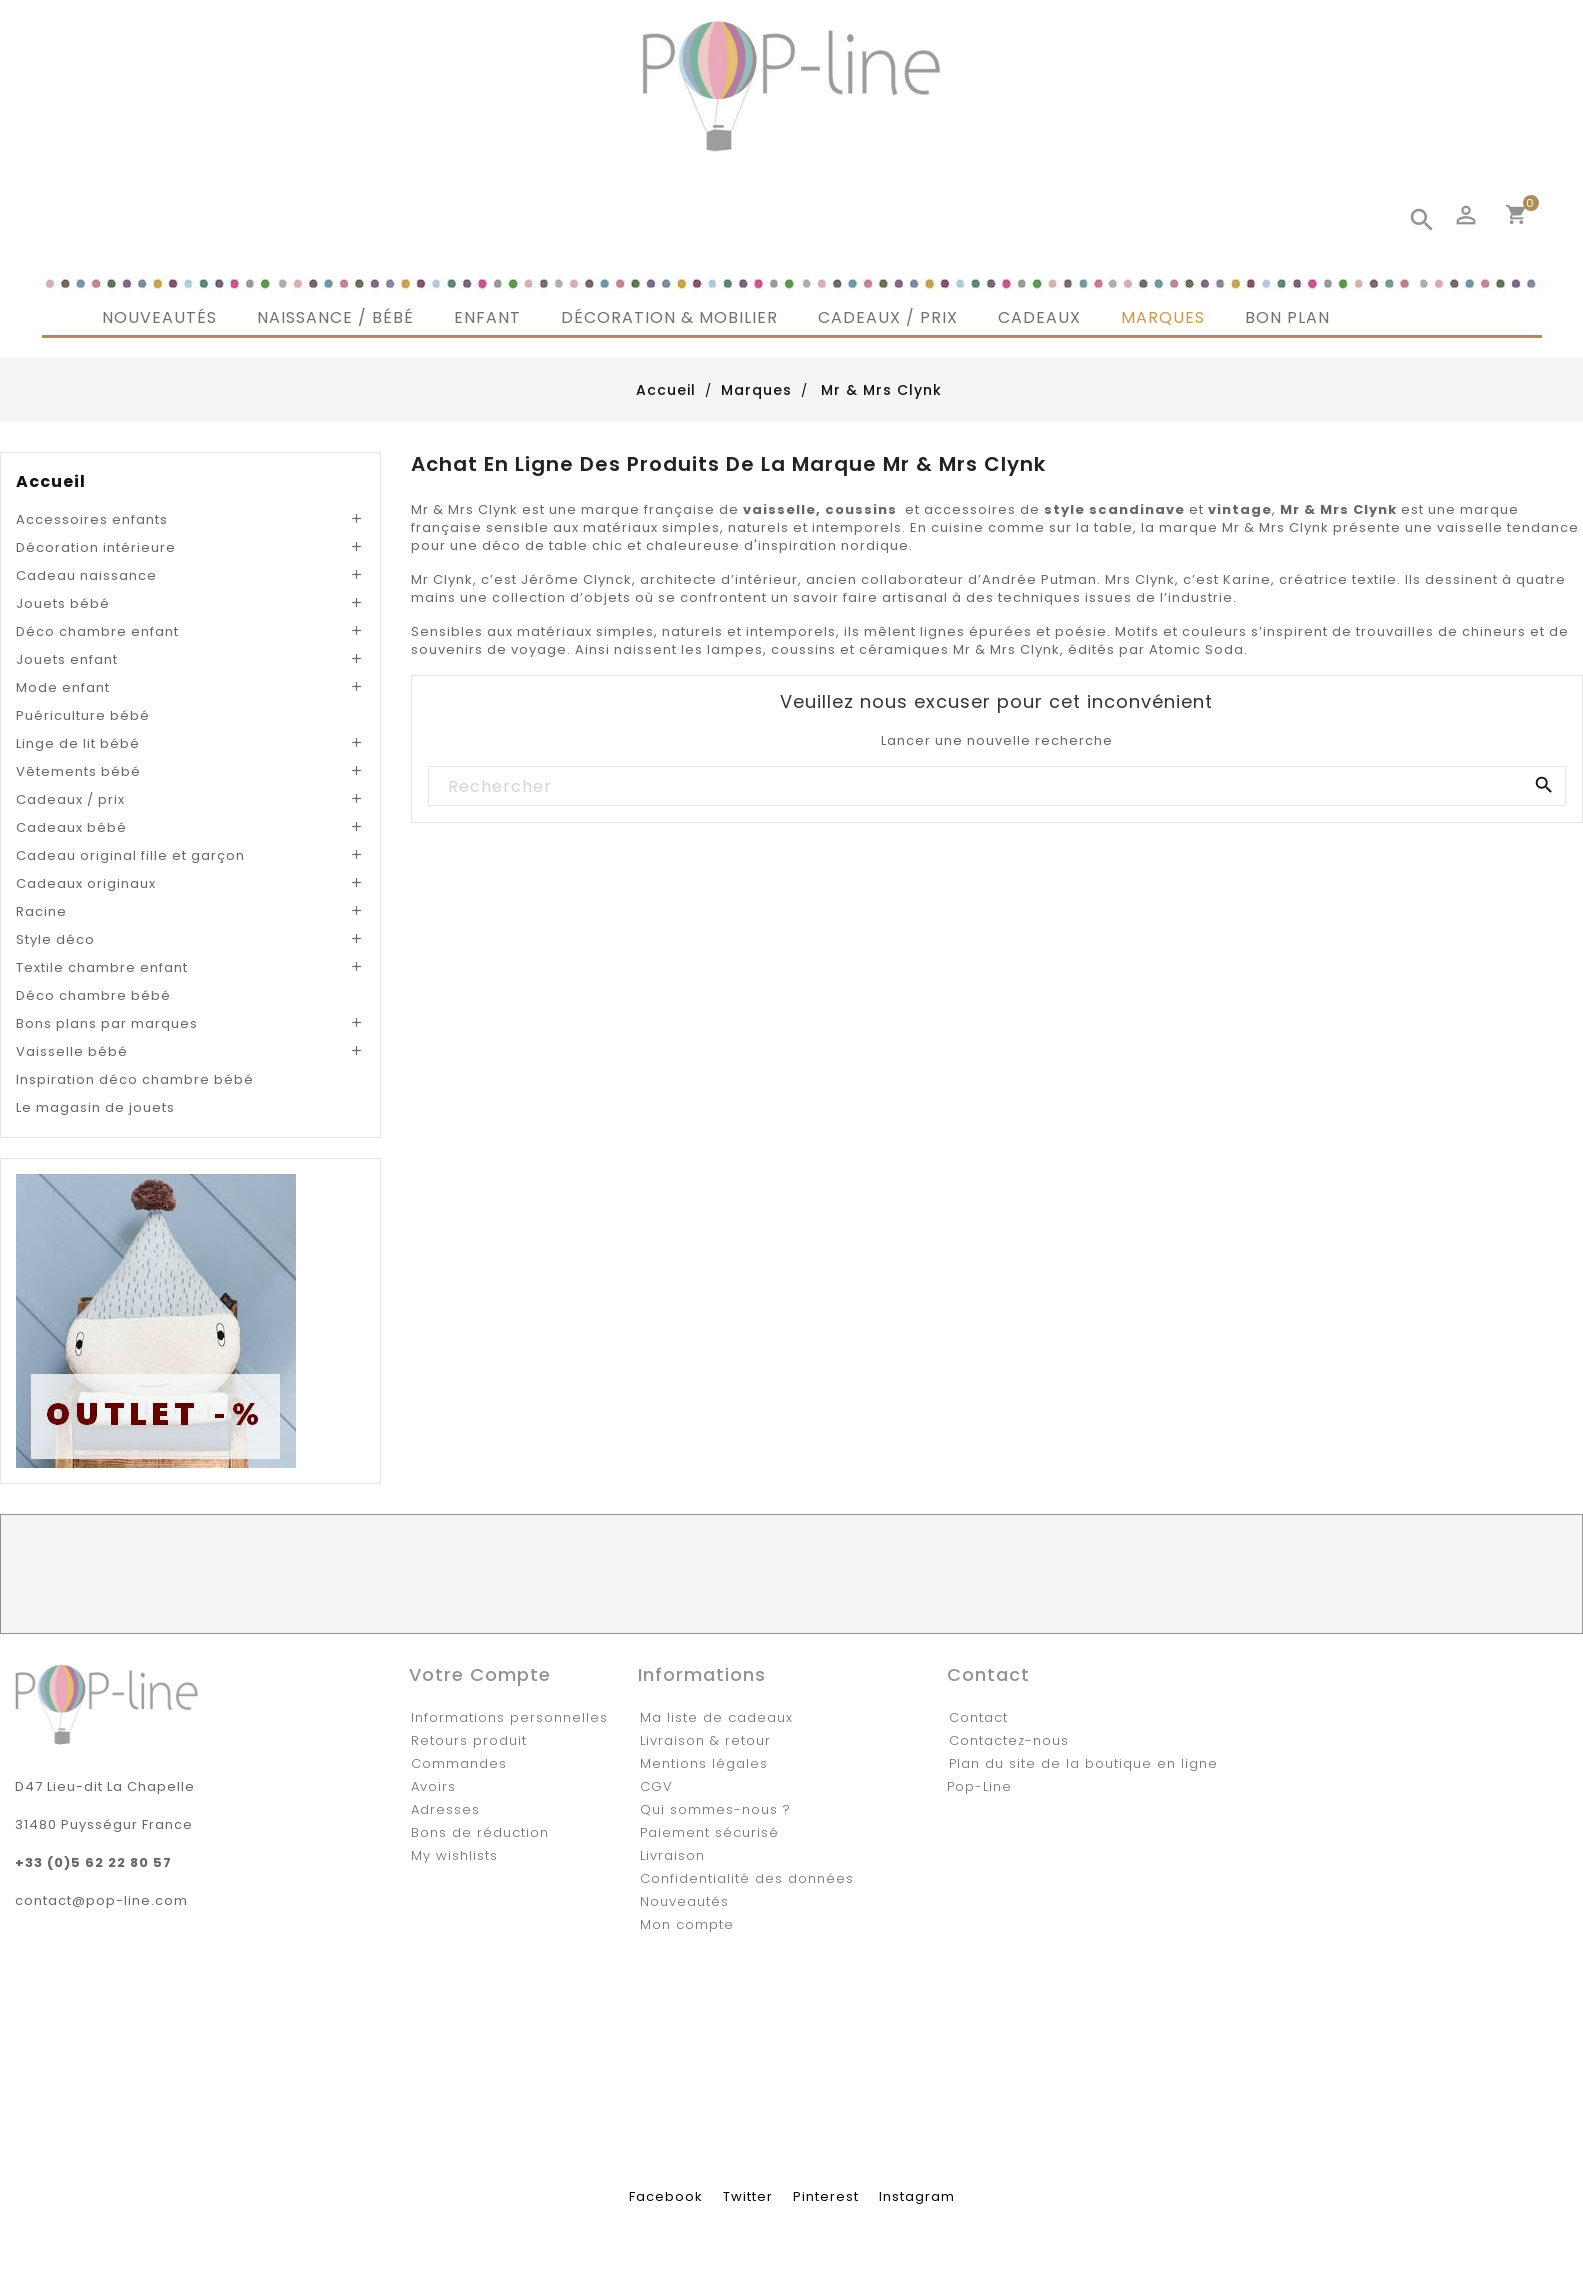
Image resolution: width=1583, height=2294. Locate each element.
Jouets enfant (67, 659)
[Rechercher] (996, 787)
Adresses (445, 1809)
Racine (41, 911)
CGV (656, 1786)
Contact (978, 1717)
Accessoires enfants (92, 519)
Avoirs (433, 1786)
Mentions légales (704, 1763)
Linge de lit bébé (78, 743)
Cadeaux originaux (86, 883)
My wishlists (454, 1855)
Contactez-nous (1009, 1740)
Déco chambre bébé (93, 995)
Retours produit (469, 1740)
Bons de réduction (480, 1832)
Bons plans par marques (107, 1023)
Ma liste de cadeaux (716, 1717)
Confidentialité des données (747, 1878)
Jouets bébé (63, 603)
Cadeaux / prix (70, 799)
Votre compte (480, 1674)
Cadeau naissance (86, 575)
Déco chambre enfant (97, 631)
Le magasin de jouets (95, 1107)
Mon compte (687, 1924)
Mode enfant (63, 687)
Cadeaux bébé (71, 827)
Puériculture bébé (83, 715)
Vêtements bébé (78, 771)
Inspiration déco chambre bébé (135, 1079)
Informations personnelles (509, 1717)
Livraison (672, 1855)
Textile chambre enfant (102, 967)
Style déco (55, 939)
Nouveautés (684, 1901)
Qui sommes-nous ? (715, 1809)
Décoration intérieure (96, 547)
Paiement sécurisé (709, 1832)
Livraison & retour (705, 1740)
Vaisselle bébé (72, 1051)
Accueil (51, 482)
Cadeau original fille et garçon (130, 855)
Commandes (459, 1763)
